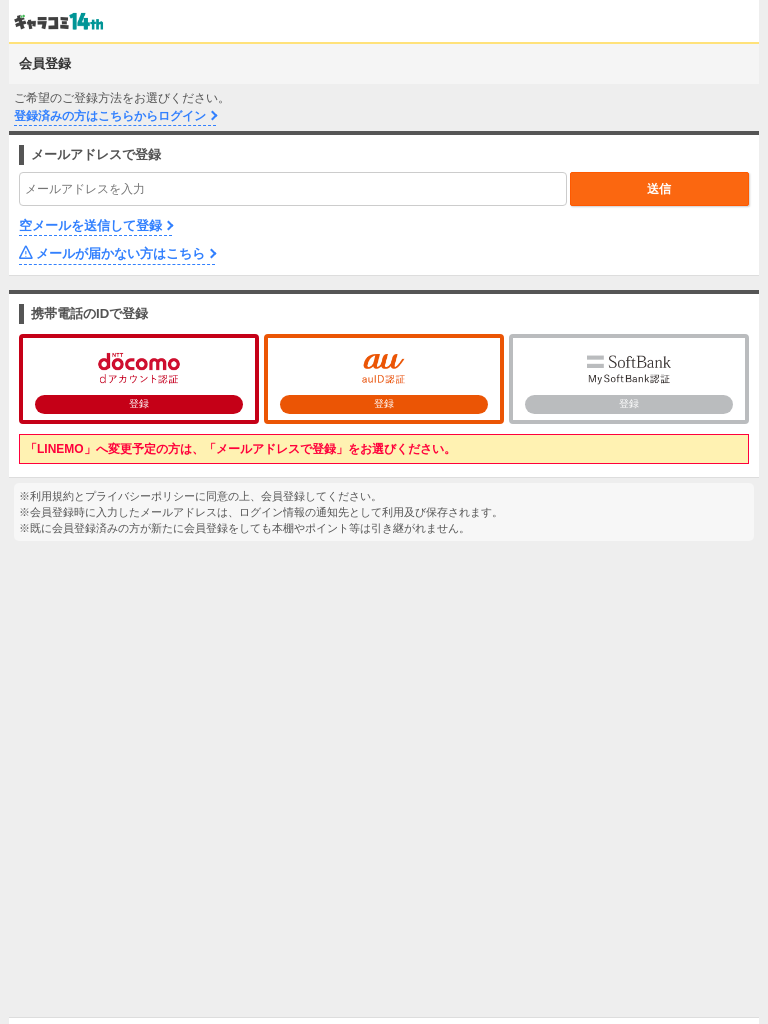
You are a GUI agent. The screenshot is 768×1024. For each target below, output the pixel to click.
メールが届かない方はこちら (120, 253)
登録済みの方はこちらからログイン (110, 116)
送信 (659, 189)
